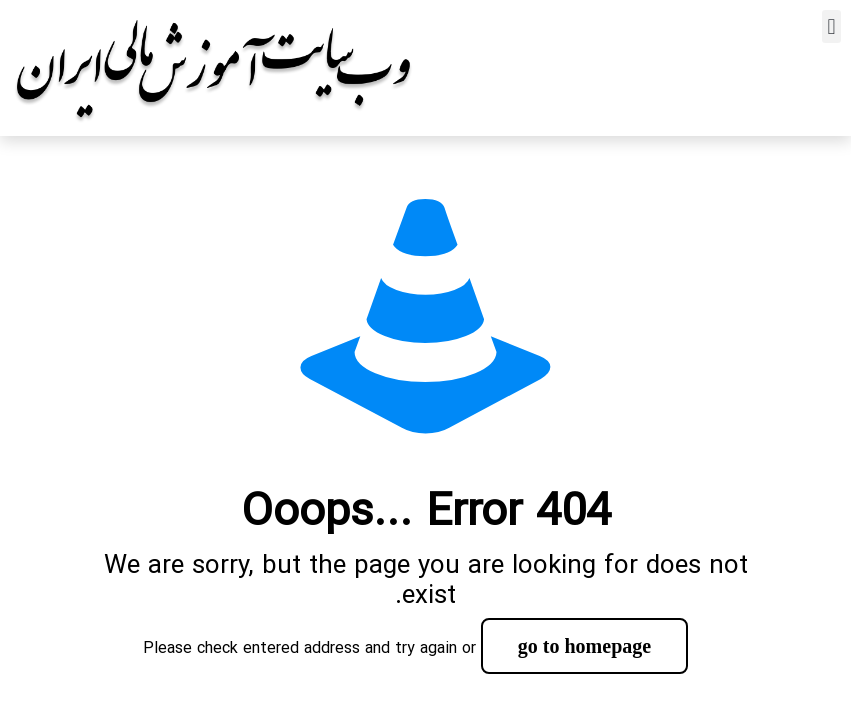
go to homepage (584, 646)
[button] (831, 26)
